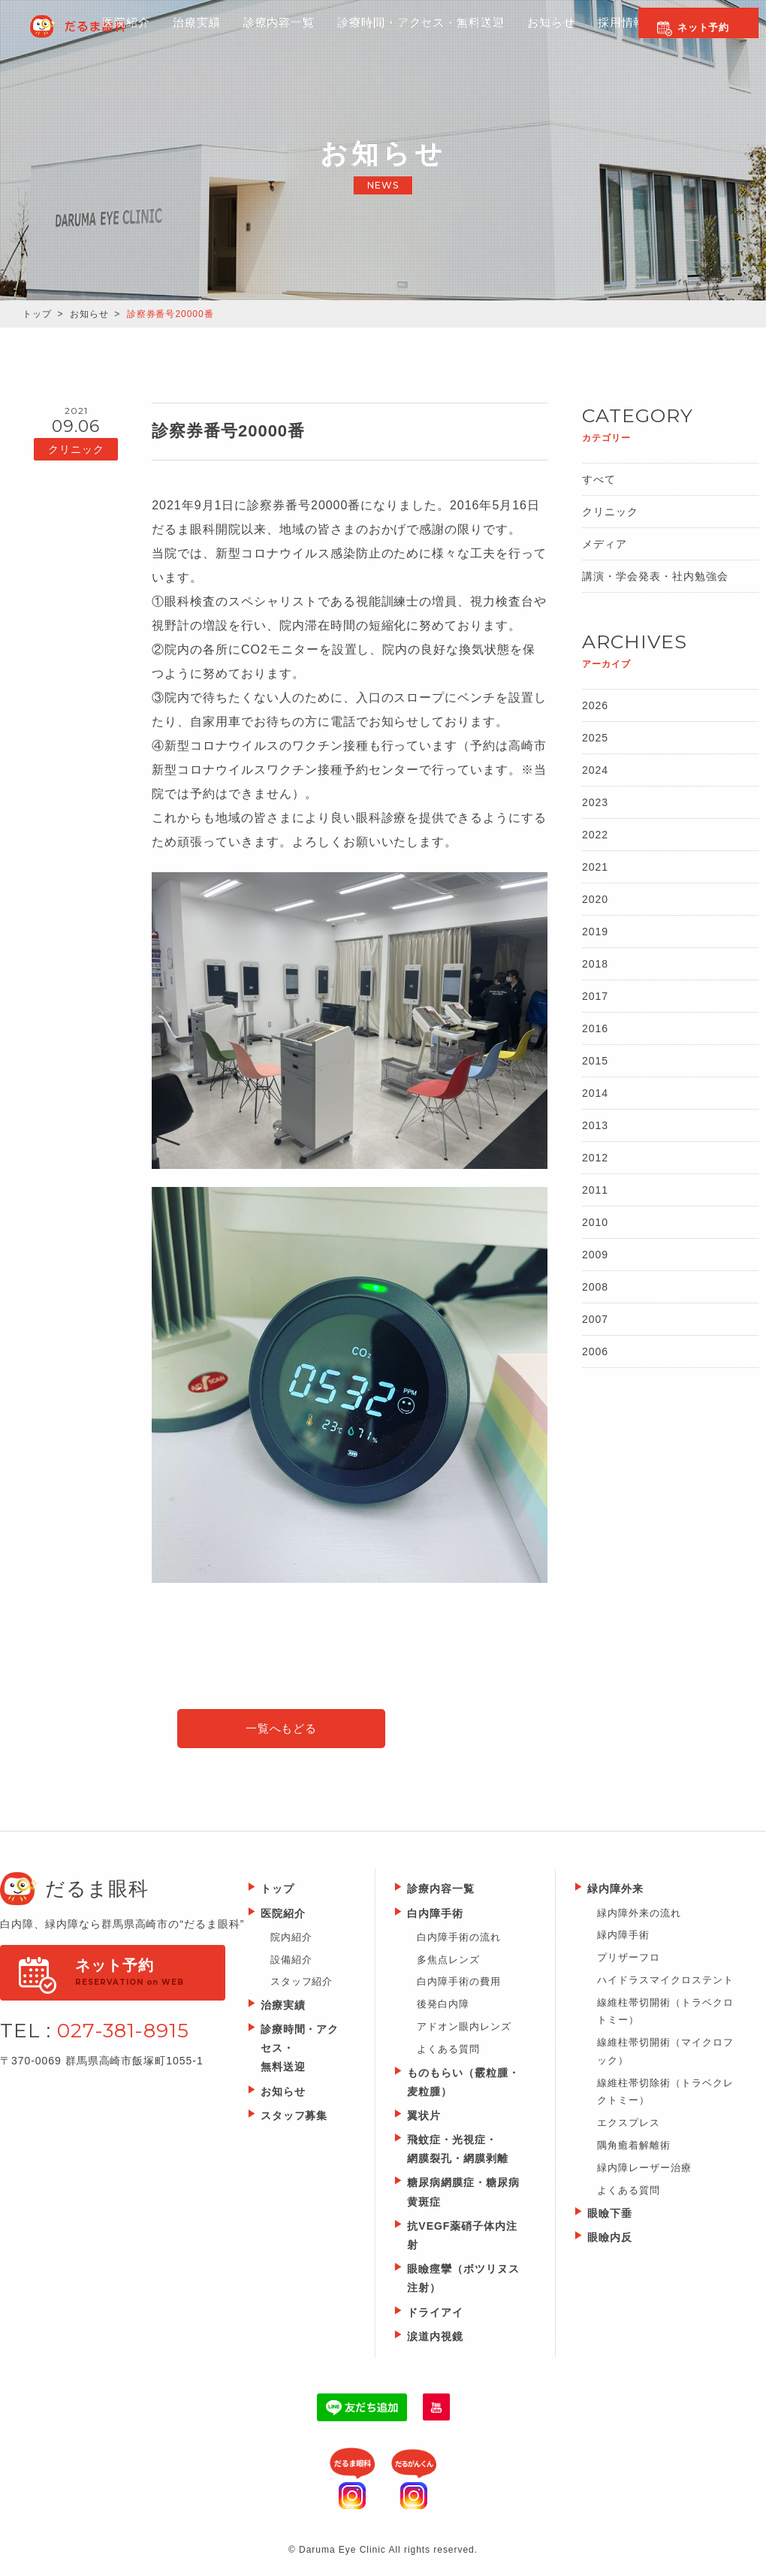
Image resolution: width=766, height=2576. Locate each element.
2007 (595, 1319)
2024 (595, 770)
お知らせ (506, 38)
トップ (37, 314)
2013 (595, 1125)
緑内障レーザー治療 (644, 2170)
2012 (595, 1158)
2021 (595, 867)
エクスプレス (628, 2125)
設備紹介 (291, 1961)
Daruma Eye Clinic (101, 27)
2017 (595, 996)
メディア (604, 544)
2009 (595, 1255)
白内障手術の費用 (459, 1984)
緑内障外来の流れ (639, 1915)
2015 (595, 1061)
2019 (595, 932)
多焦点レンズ (448, 1961)
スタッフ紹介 (301, 1984)
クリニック (610, 512)
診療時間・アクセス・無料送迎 (371, 38)
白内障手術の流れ (459, 1939)
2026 (595, 705)
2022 (595, 835)
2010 (595, 1222)
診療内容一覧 (222, 38)
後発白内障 (443, 2007)
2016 (595, 1028)
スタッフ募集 (294, 2118)
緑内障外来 (615, 1892)
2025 (595, 738)
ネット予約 (703, 27)
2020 (595, 899)
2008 (595, 1287)
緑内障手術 (623, 1937)
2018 (595, 964)
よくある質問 (448, 2051)
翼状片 (424, 2118)
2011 (595, 1190)
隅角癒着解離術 (634, 2147)
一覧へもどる (281, 1729)
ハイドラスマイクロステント (665, 1982)
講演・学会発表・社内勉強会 (655, 576)
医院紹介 (61, 38)
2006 (595, 1351)
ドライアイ (435, 2315)
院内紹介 (291, 1939)
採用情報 (581, 38)
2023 (595, 802)
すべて (599, 479)
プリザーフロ (628, 1960)
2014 (595, 1093)
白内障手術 (435, 1916)
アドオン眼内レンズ (464, 2029)
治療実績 (283, 2007)
